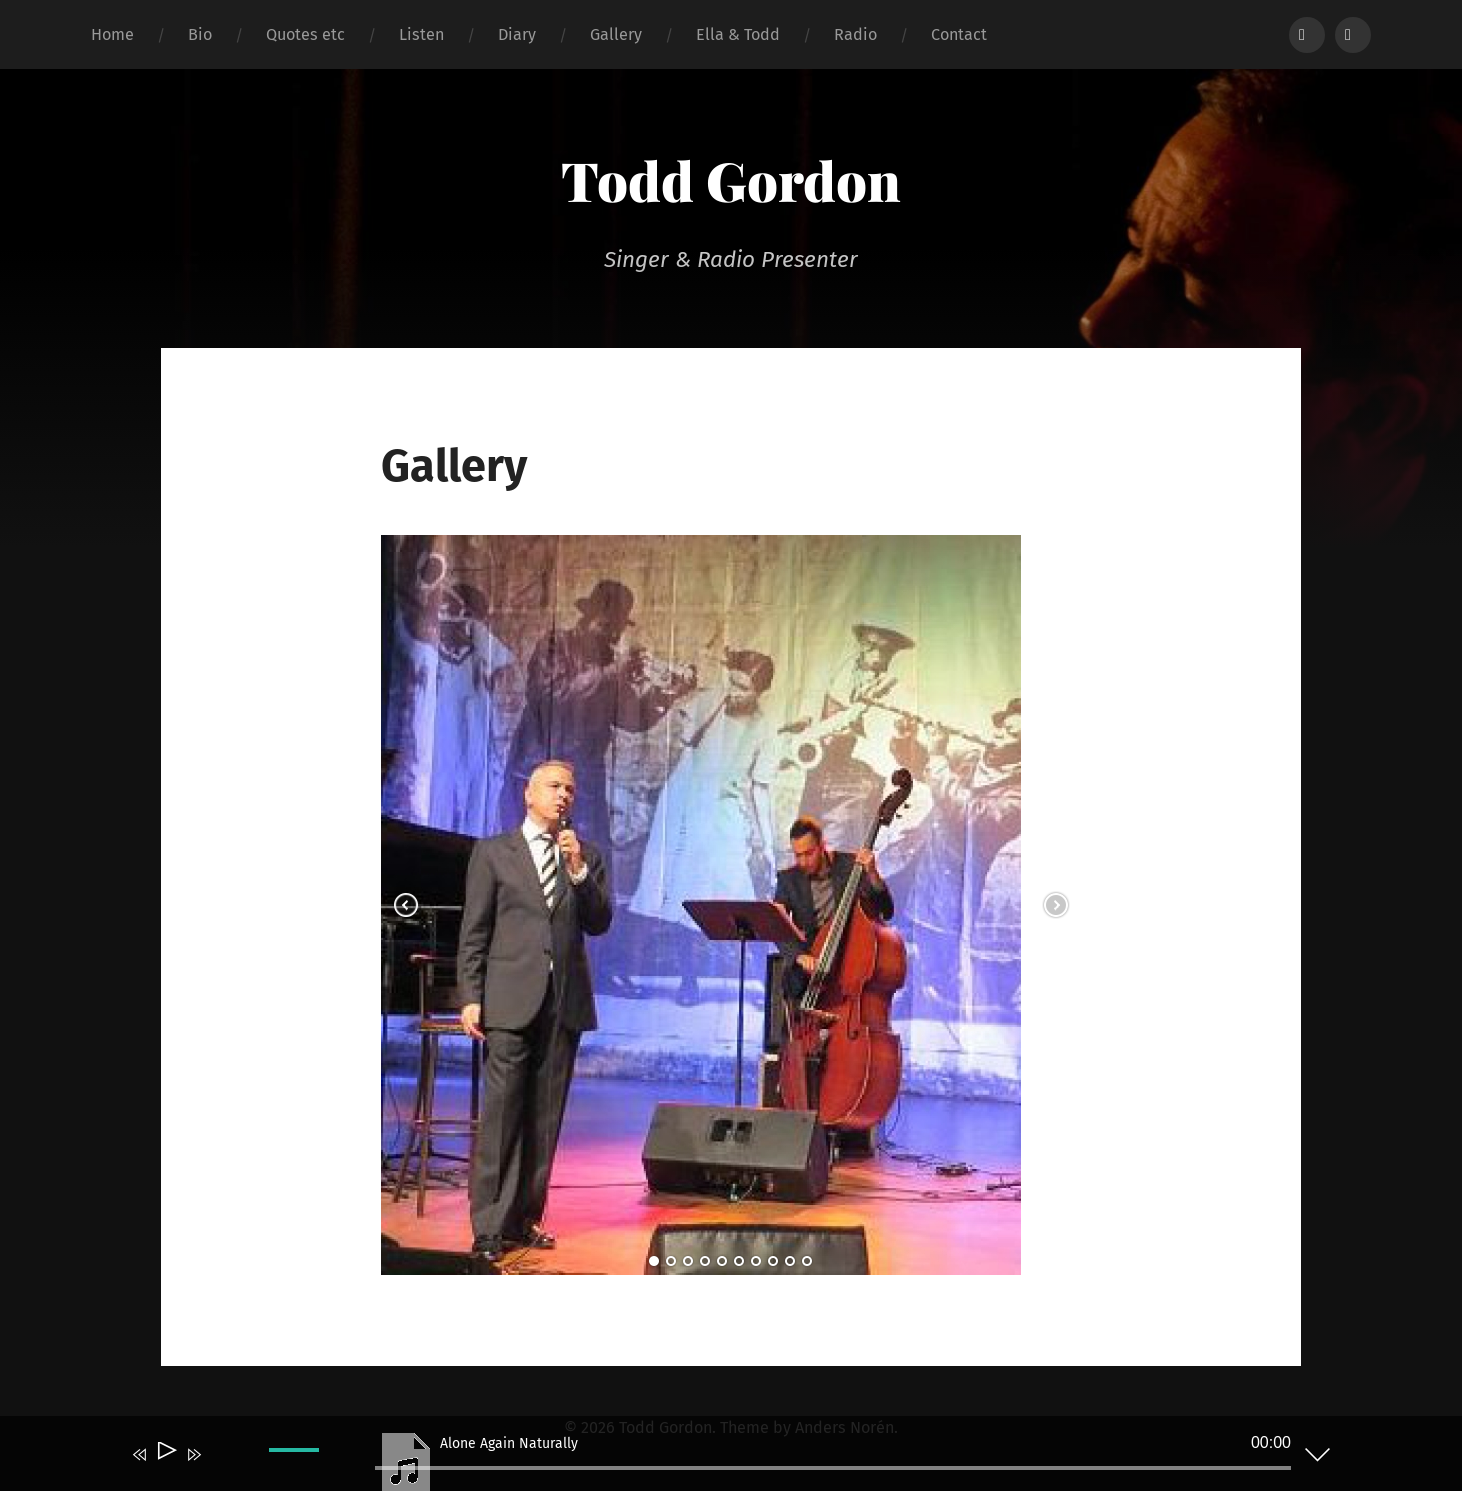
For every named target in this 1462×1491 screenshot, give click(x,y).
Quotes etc (305, 34)
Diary (517, 34)
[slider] (833, 1468)
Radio (855, 34)
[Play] (165, 1454)
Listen (421, 34)
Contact (959, 34)
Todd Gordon (731, 180)
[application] (716, 1458)
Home (112, 34)
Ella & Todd (738, 34)
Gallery (616, 34)
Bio (200, 34)
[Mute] (223, 1468)
